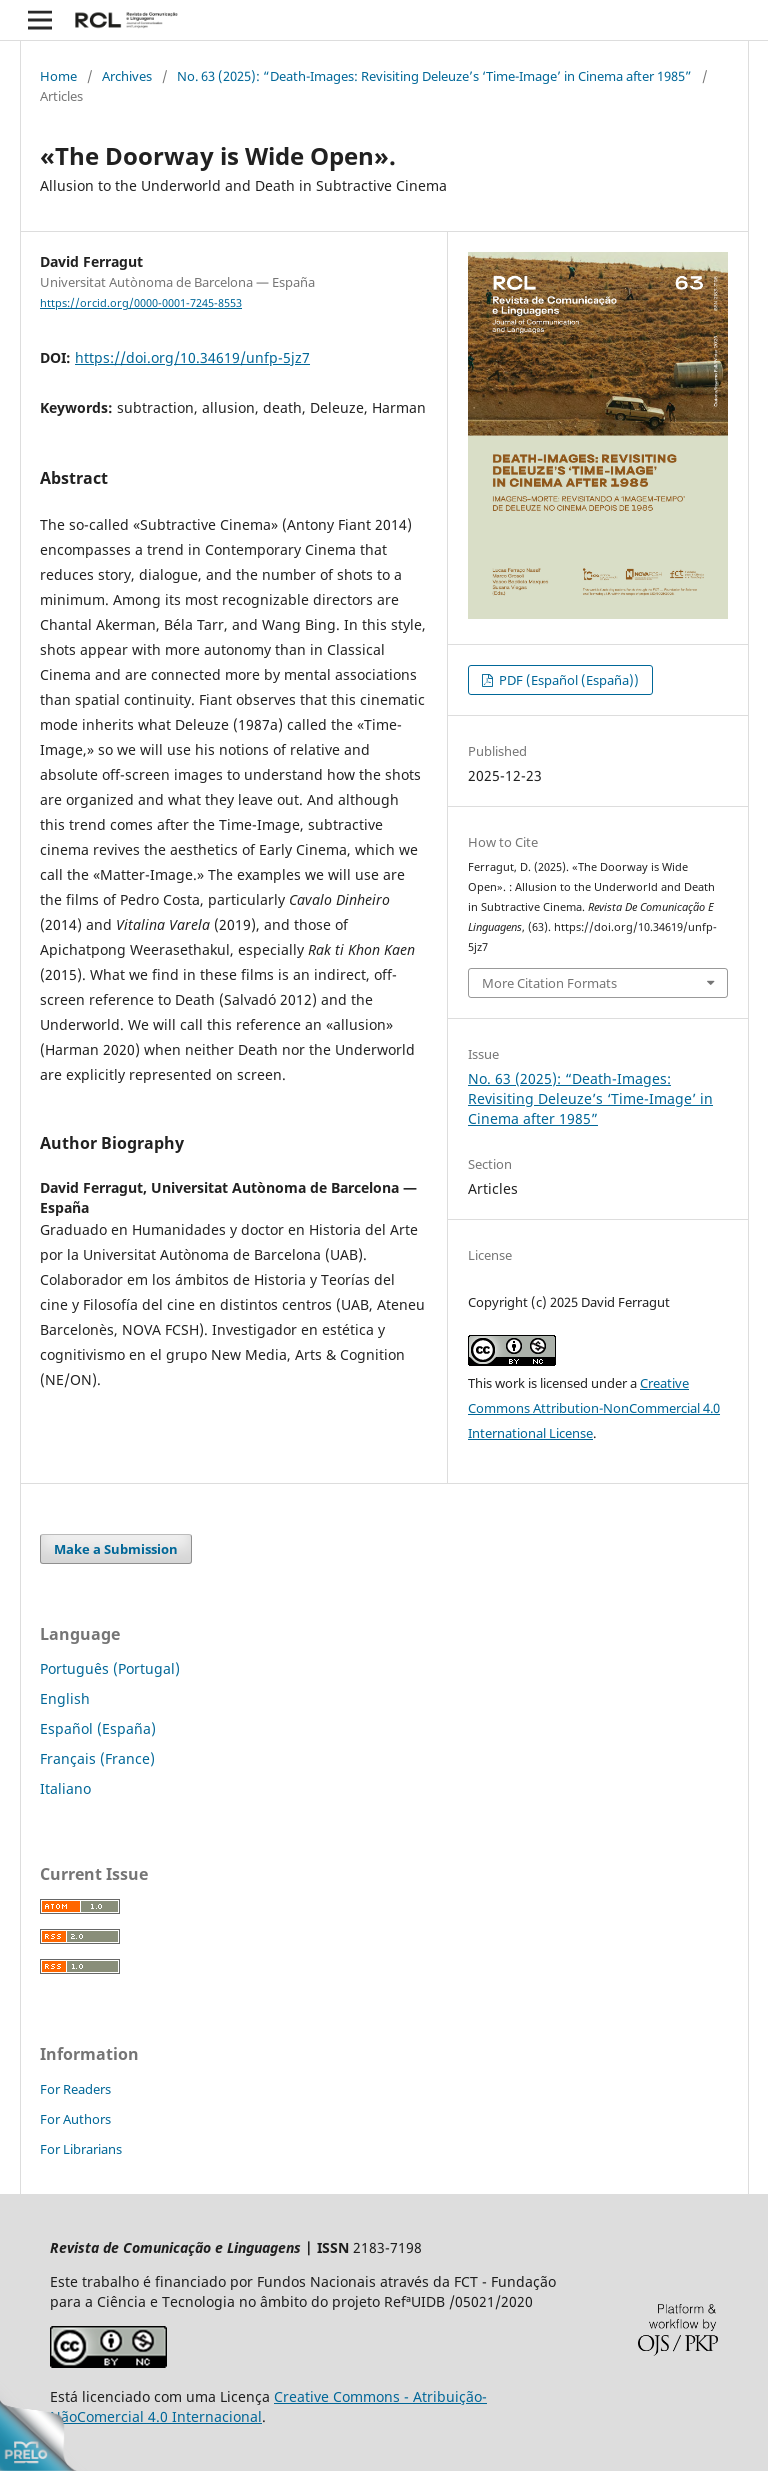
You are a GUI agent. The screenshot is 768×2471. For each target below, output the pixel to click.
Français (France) (97, 1758)
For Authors (75, 2119)
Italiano (65, 1788)
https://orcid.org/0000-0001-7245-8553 (141, 303)
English (65, 1698)
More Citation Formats (549, 983)
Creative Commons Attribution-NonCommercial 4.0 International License (594, 1408)
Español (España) (98, 1728)
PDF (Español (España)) (567, 680)
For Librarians (81, 2149)
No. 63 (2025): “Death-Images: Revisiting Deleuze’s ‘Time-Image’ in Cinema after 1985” (434, 76)
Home (58, 76)
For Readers (75, 2089)
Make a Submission (116, 1549)
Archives (127, 76)
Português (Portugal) (110, 1668)
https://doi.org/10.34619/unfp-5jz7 (192, 357)
